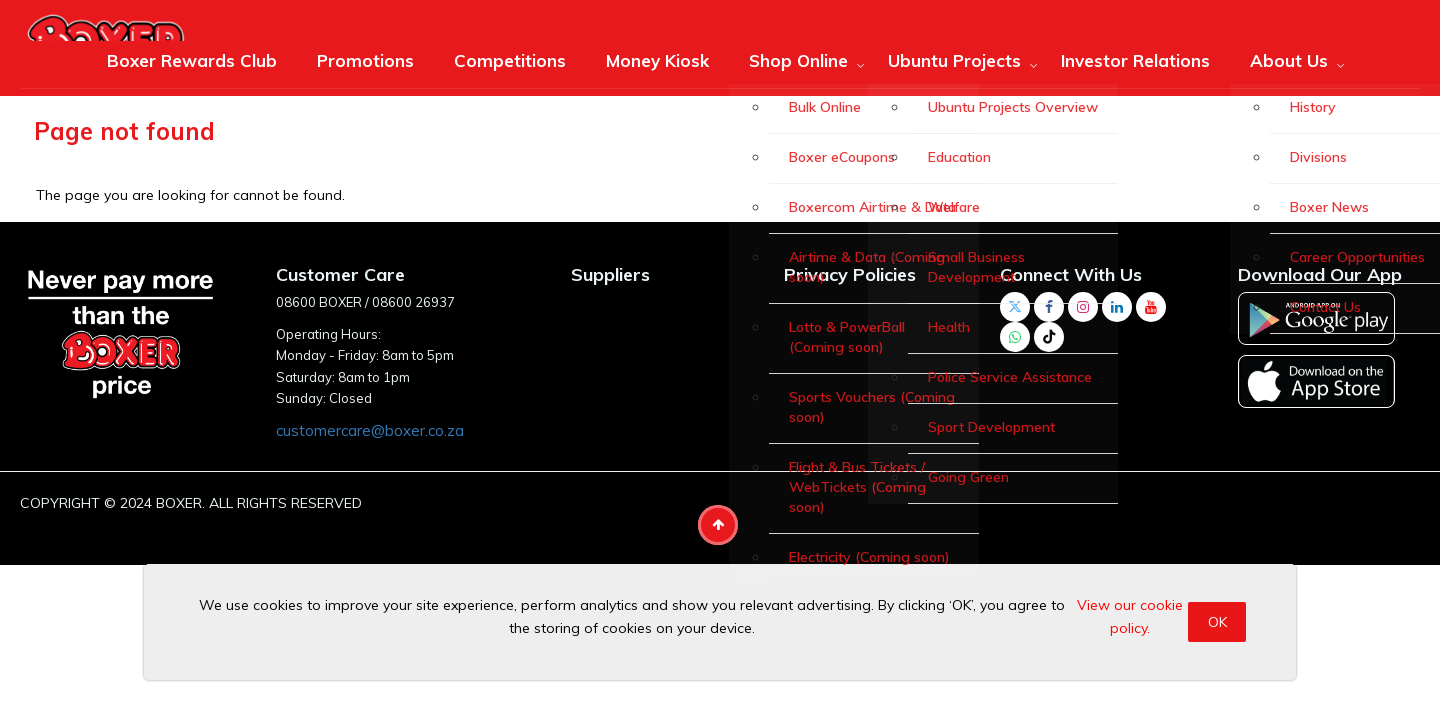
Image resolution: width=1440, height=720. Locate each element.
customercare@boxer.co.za (370, 430)
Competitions (510, 60)
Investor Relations (1135, 60)
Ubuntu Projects (954, 60)
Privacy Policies (850, 274)
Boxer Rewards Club (192, 60)
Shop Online (798, 60)
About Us (1289, 60)
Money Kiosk (657, 60)
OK (1217, 622)
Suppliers (610, 274)
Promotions (365, 60)
